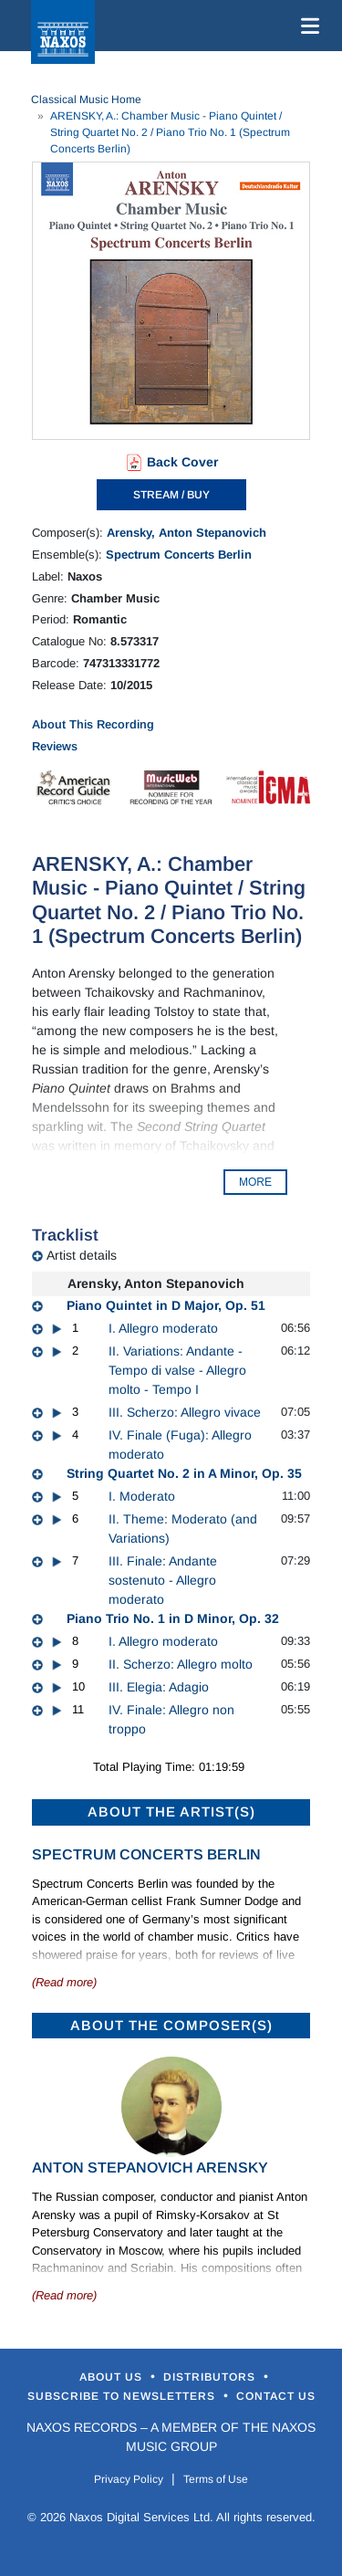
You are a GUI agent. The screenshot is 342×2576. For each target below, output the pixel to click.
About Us (112, 2377)
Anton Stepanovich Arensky (150, 2167)
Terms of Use (215, 2479)
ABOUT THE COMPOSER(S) (171, 2025)
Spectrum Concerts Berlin (179, 554)
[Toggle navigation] (306, 25)
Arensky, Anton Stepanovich (186, 532)
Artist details (82, 1255)
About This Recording (93, 724)
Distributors (211, 2377)
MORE (255, 1182)
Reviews (55, 746)
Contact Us (276, 2396)
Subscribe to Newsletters (123, 2396)
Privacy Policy (128, 2479)
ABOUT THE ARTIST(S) (171, 1811)
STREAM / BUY (171, 494)
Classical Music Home (86, 99)
